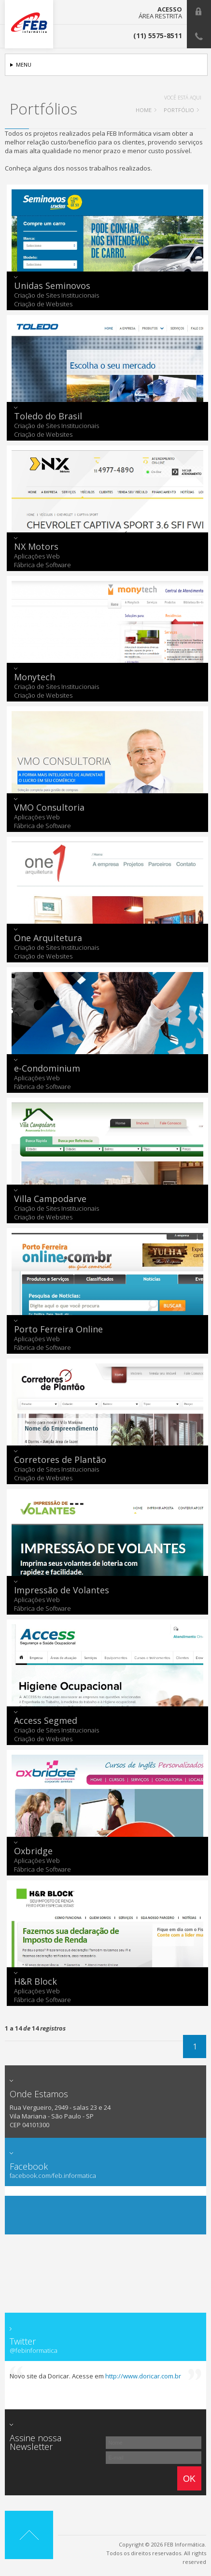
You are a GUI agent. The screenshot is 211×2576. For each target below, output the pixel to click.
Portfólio (179, 110)
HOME (144, 110)
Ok (189, 2479)
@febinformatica (33, 2350)
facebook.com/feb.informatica (53, 2176)
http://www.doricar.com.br (143, 2376)
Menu (23, 64)
